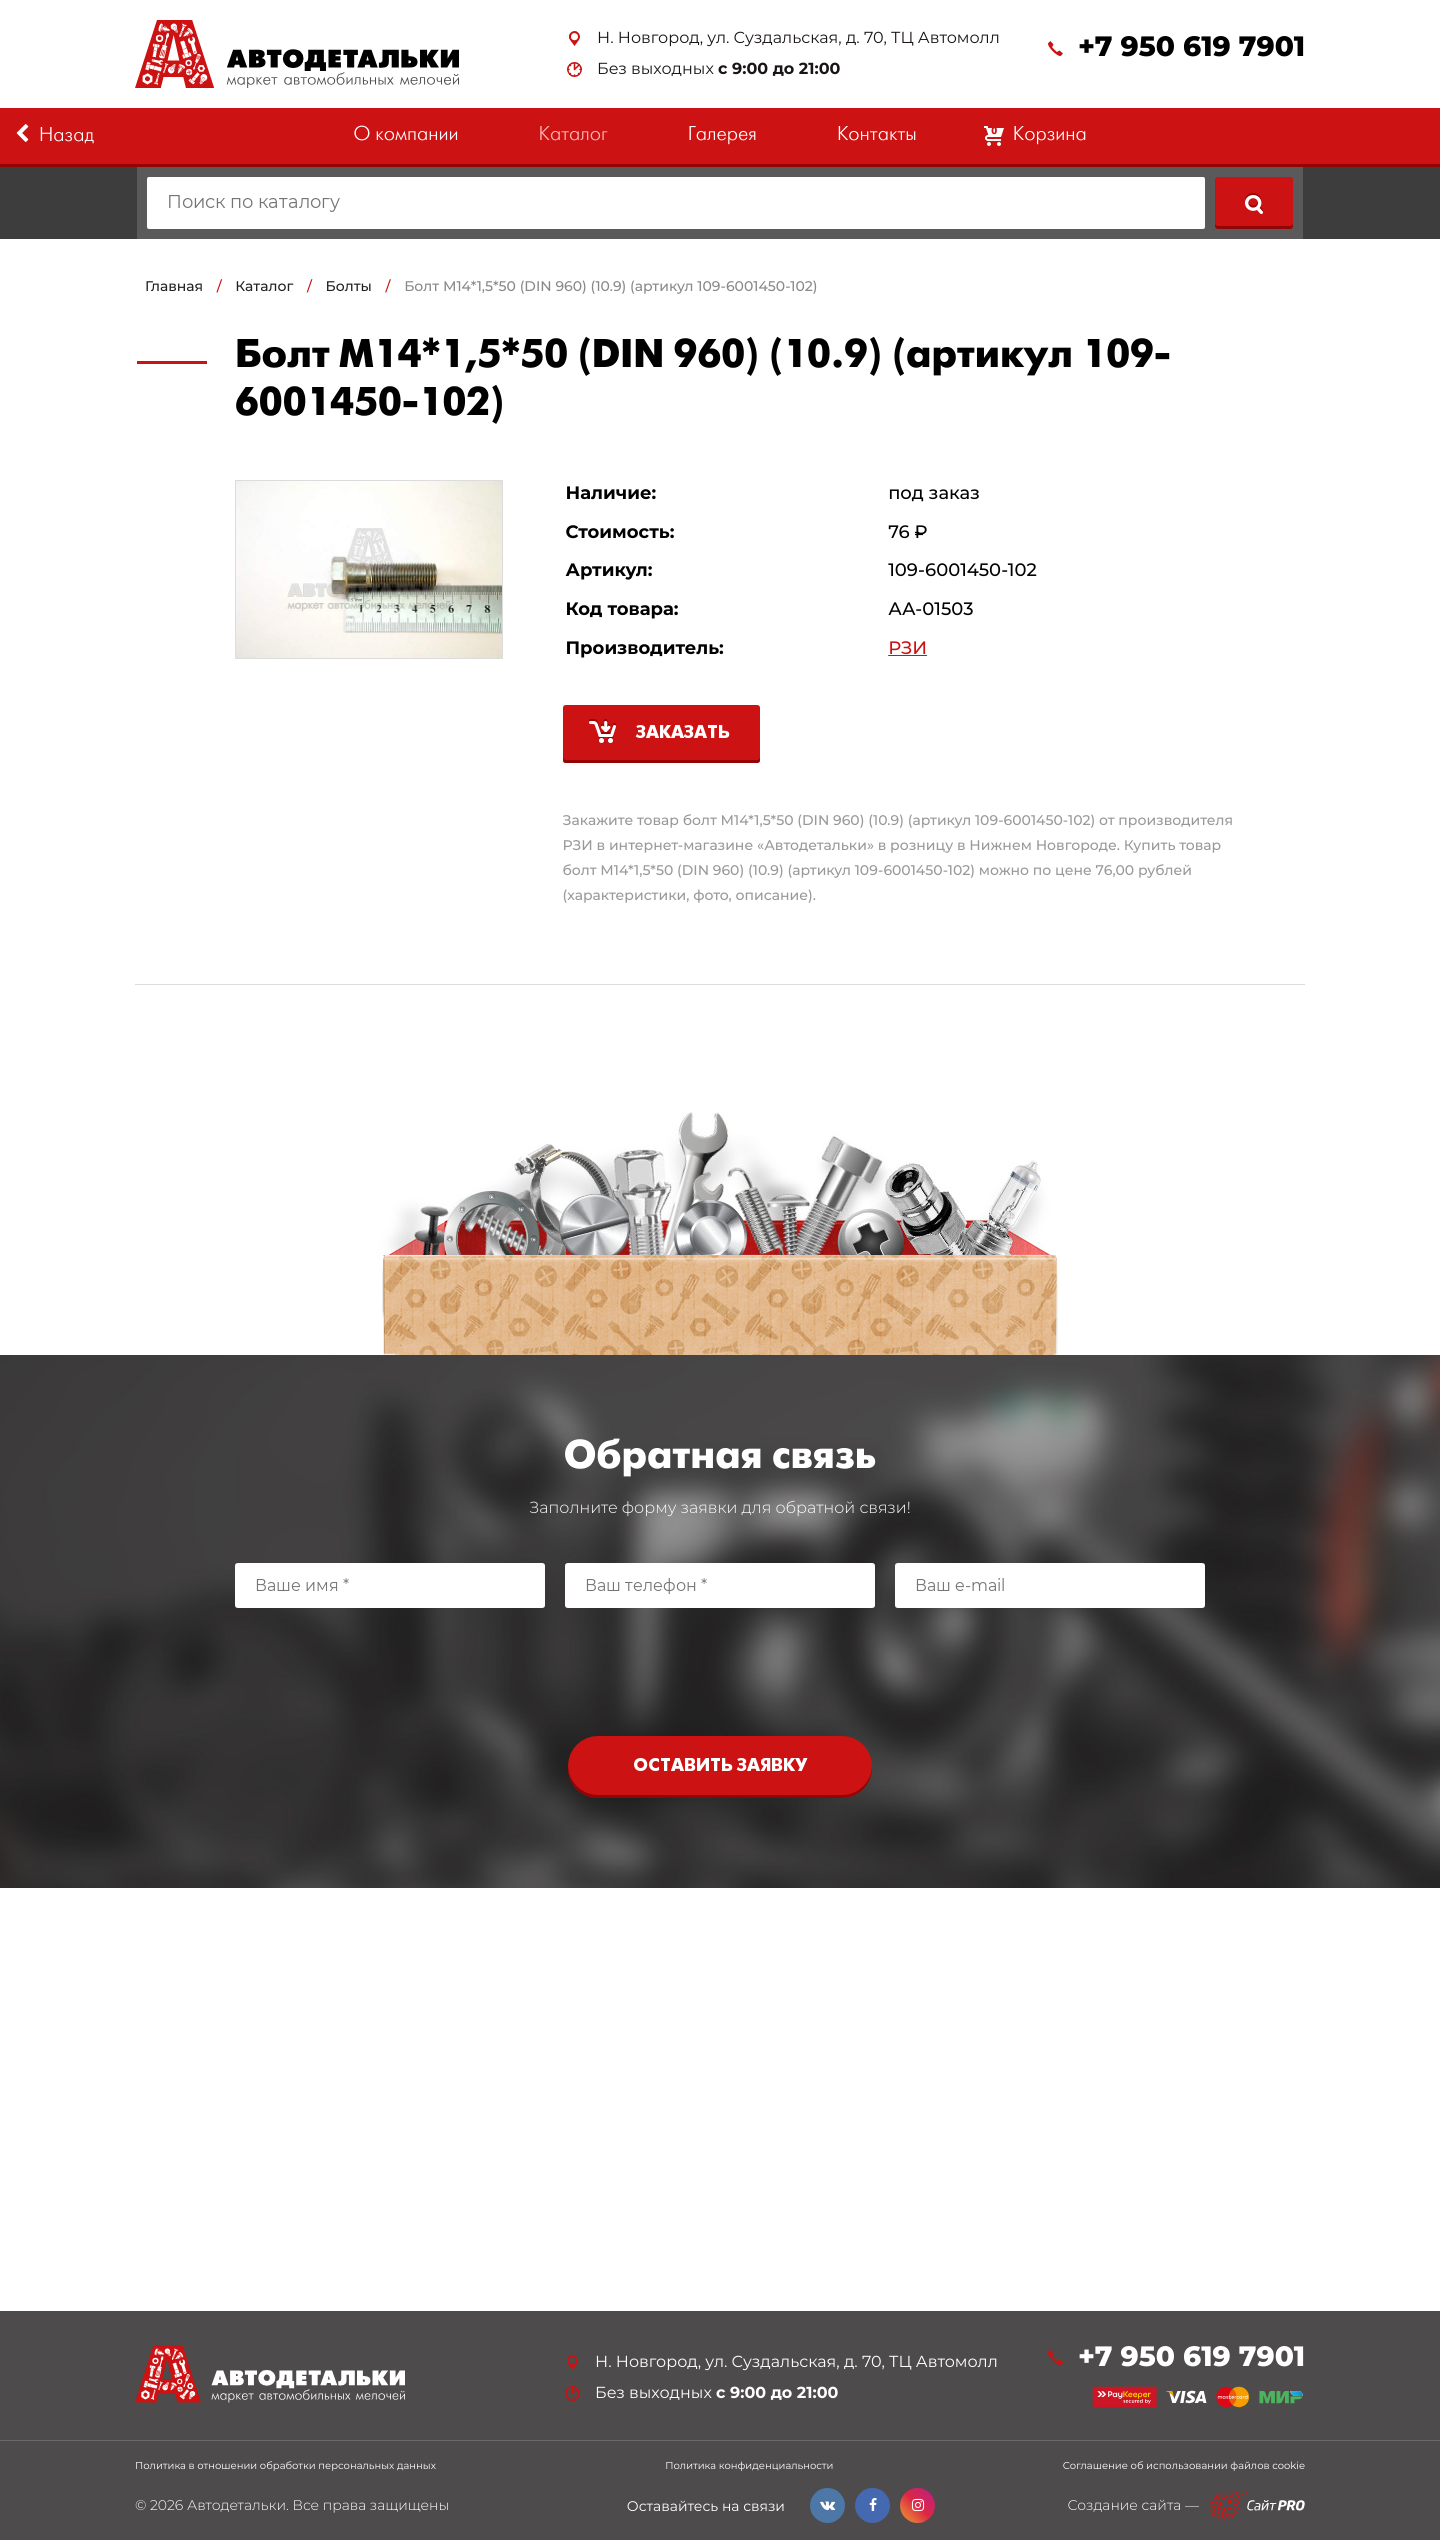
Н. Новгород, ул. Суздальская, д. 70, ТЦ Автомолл (798, 38)
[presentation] (720, 1667)
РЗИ (907, 648)
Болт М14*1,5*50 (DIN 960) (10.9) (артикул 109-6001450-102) (610, 286)
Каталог (573, 135)
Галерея (722, 135)
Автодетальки (236, 2505)
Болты (349, 286)
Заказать (683, 733)
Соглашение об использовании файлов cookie (1184, 2466)
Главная (174, 286)
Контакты (877, 135)
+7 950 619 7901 (1191, 47)
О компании (405, 135)
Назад (54, 135)
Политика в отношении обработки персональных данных (285, 2466)
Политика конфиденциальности (749, 2466)
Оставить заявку (720, 1766)
